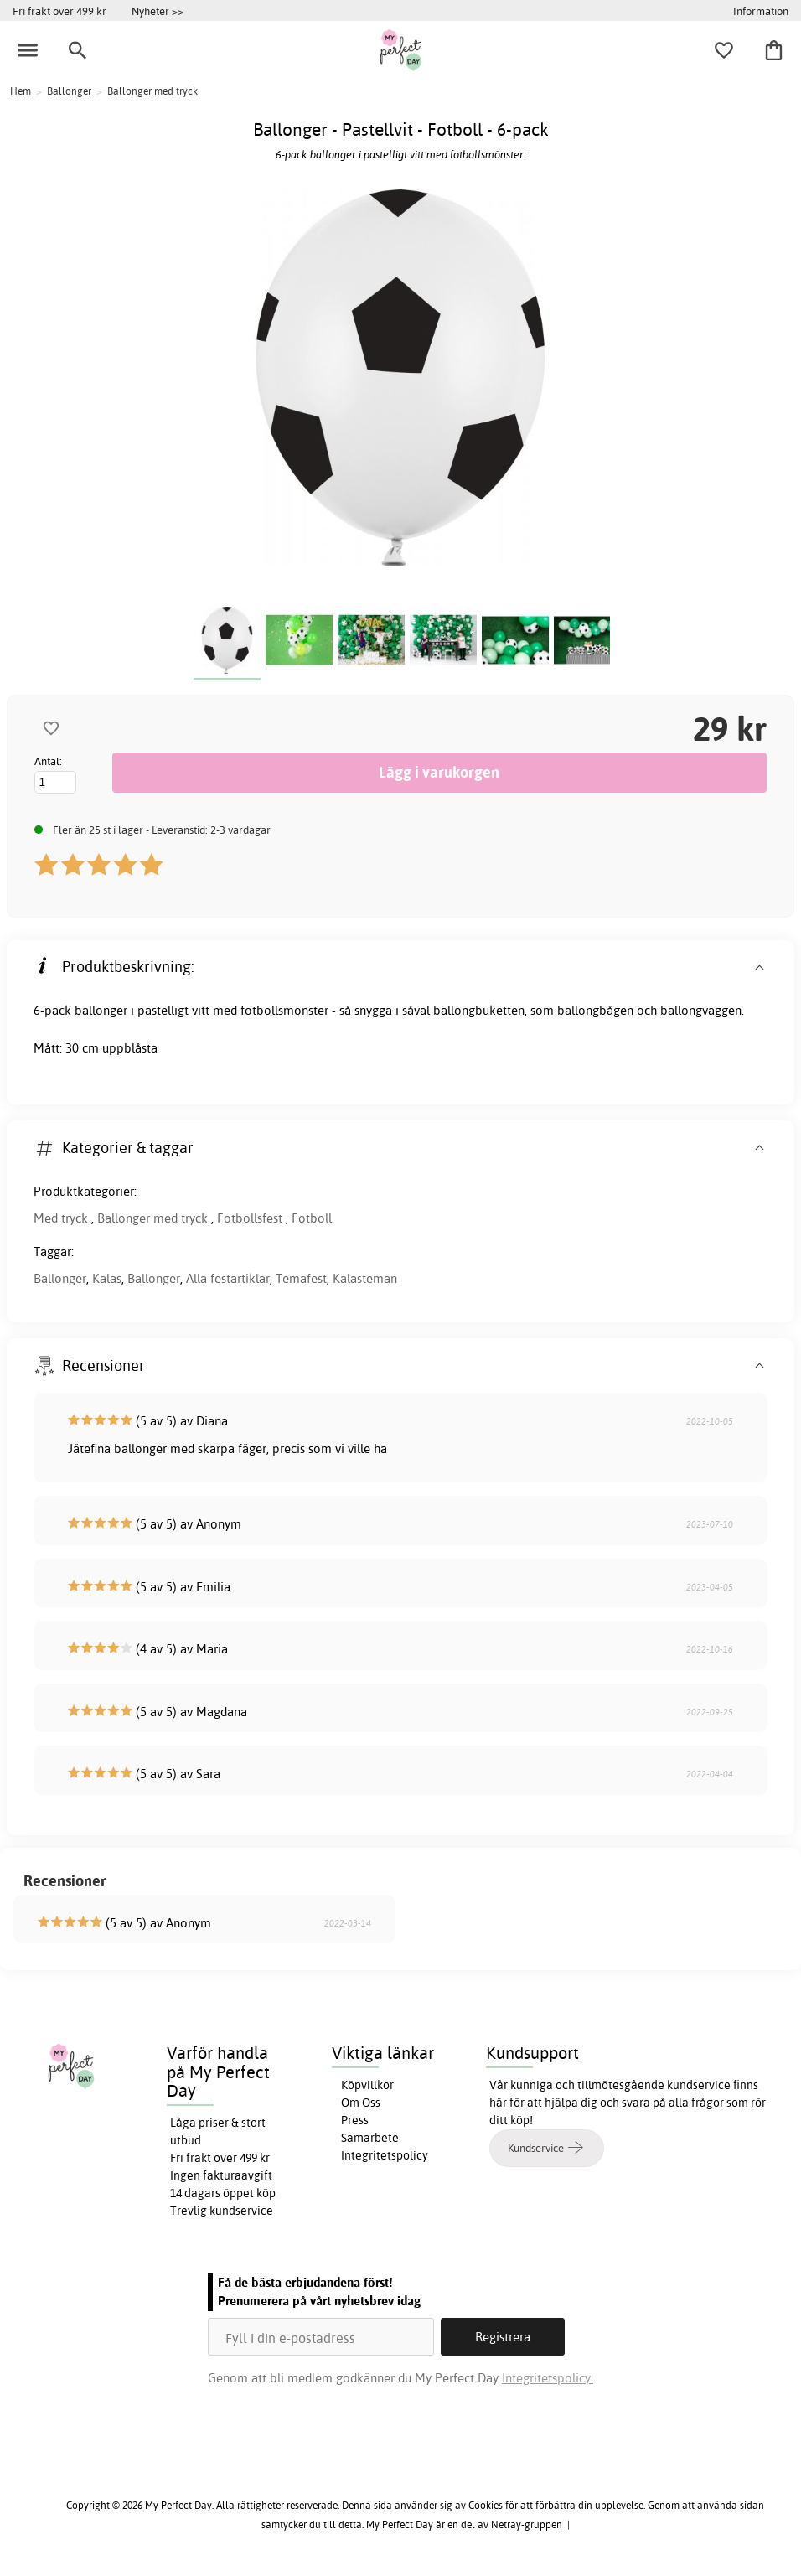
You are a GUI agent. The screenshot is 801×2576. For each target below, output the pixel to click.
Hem (20, 91)
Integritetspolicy (384, 2155)
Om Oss (360, 2102)
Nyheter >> (157, 11)
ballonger (101, 1010)
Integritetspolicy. (547, 2378)
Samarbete (370, 2137)
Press (355, 2120)
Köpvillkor (367, 2084)
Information (760, 11)
